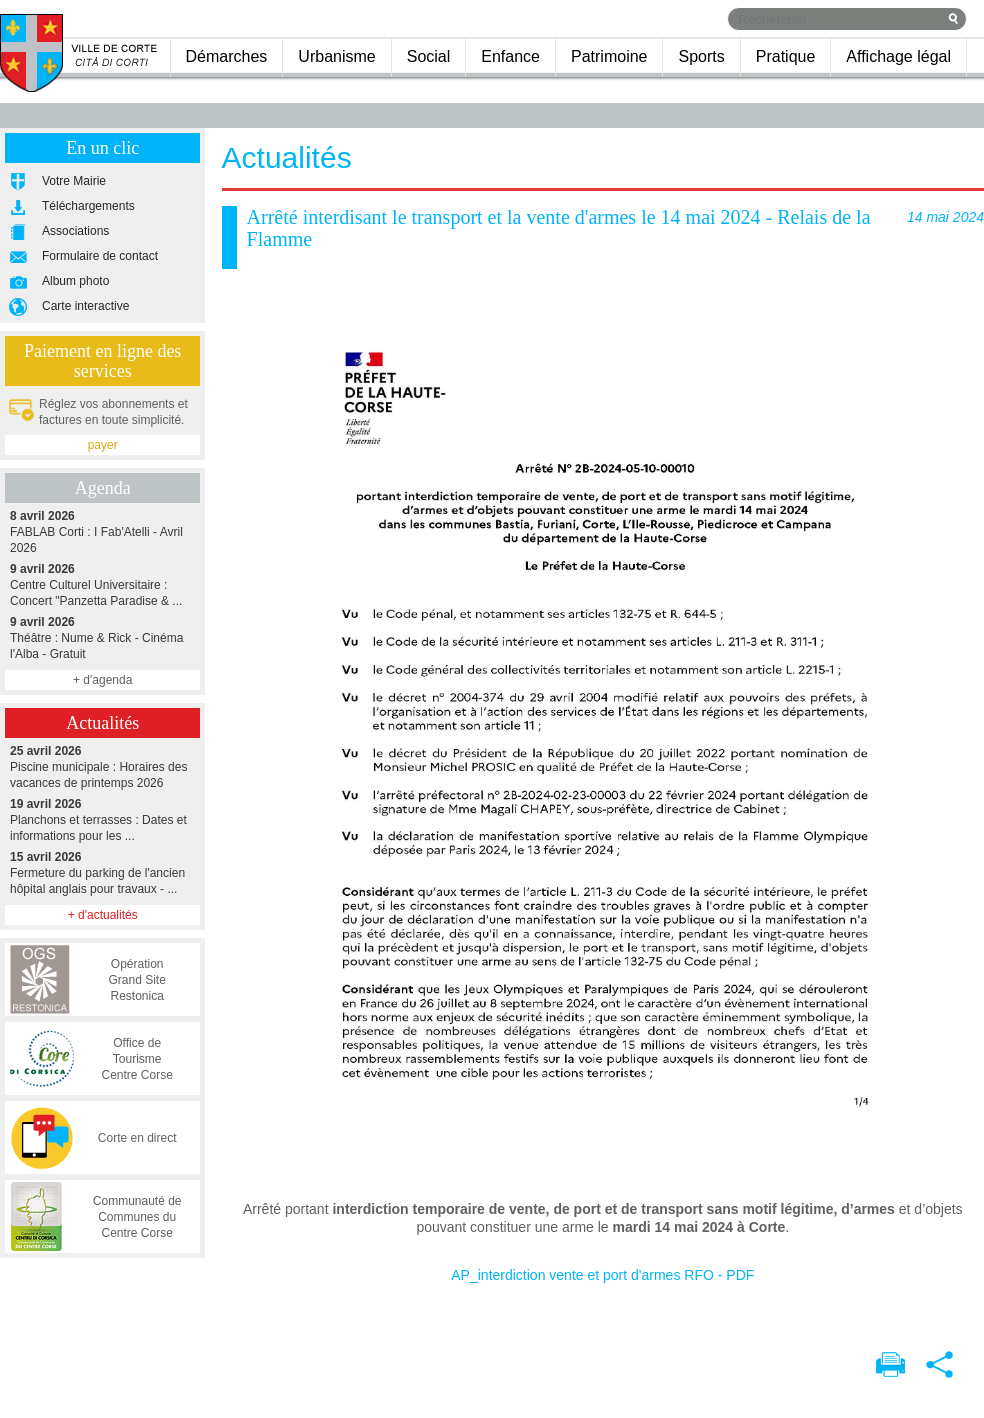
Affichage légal (898, 56)
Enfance (510, 56)
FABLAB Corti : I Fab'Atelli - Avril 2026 (102, 531)
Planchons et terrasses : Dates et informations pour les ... (102, 819)
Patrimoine (609, 56)
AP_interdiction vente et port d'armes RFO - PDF (602, 1275)
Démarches (227, 56)
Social (429, 56)
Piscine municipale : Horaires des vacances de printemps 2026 (102, 766)
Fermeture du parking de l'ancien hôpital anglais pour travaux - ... (102, 872)
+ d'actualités (103, 915)
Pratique (786, 56)
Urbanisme (336, 56)
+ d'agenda (102, 680)
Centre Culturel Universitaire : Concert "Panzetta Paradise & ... (102, 584)
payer (103, 445)
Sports (701, 56)
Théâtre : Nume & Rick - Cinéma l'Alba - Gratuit (102, 637)
